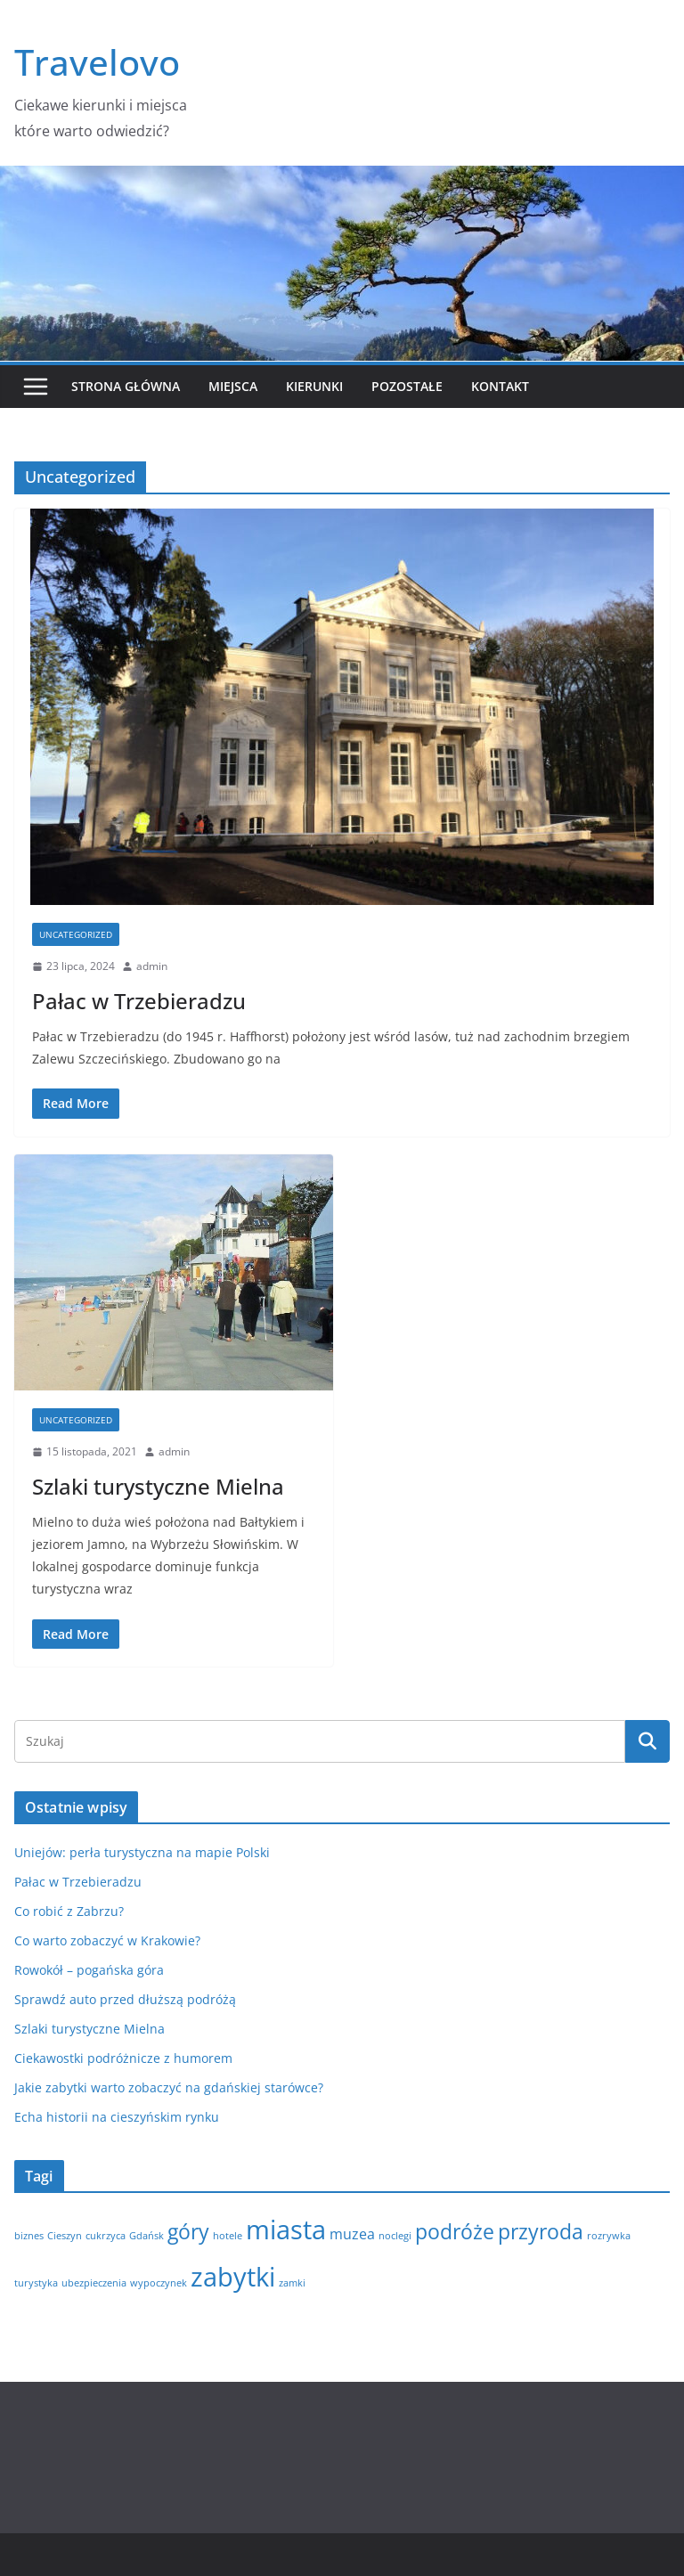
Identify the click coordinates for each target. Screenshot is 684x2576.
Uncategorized (75, 934)
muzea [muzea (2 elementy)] (352, 2234)
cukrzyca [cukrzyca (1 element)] (106, 2236)
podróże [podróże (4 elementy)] (454, 2231)
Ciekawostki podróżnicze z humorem (123, 2058)
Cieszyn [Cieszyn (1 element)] (64, 2236)
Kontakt (500, 386)
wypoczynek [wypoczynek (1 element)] (158, 2283)
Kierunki (314, 386)
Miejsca (232, 386)
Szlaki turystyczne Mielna (158, 1486)
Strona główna (125, 386)
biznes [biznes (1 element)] (29, 2236)
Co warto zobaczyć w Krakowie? (107, 1940)
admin (151, 966)
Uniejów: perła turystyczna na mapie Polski (142, 1852)
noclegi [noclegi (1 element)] (395, 2236)
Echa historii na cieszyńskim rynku (116, 2116)
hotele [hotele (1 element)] (227, 2236)
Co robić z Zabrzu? (69, 1911)
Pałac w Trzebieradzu (139, 1000)
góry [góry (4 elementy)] (188, 2231)
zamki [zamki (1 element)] (292, 2283)
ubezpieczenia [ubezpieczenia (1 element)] (93, 2283)
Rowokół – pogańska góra (89, 1969)
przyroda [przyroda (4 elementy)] (540, 2231)
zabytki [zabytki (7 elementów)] (233, 2277)
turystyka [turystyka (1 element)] (36, 2283)
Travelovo (97, 61)
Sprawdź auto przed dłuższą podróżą (125, 1999)
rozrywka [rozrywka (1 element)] (609, 2236)
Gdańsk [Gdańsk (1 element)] (146, 2236)
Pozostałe (407, 386)
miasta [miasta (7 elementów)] (286, 2229)
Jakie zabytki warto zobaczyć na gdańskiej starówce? (168, 2087)
